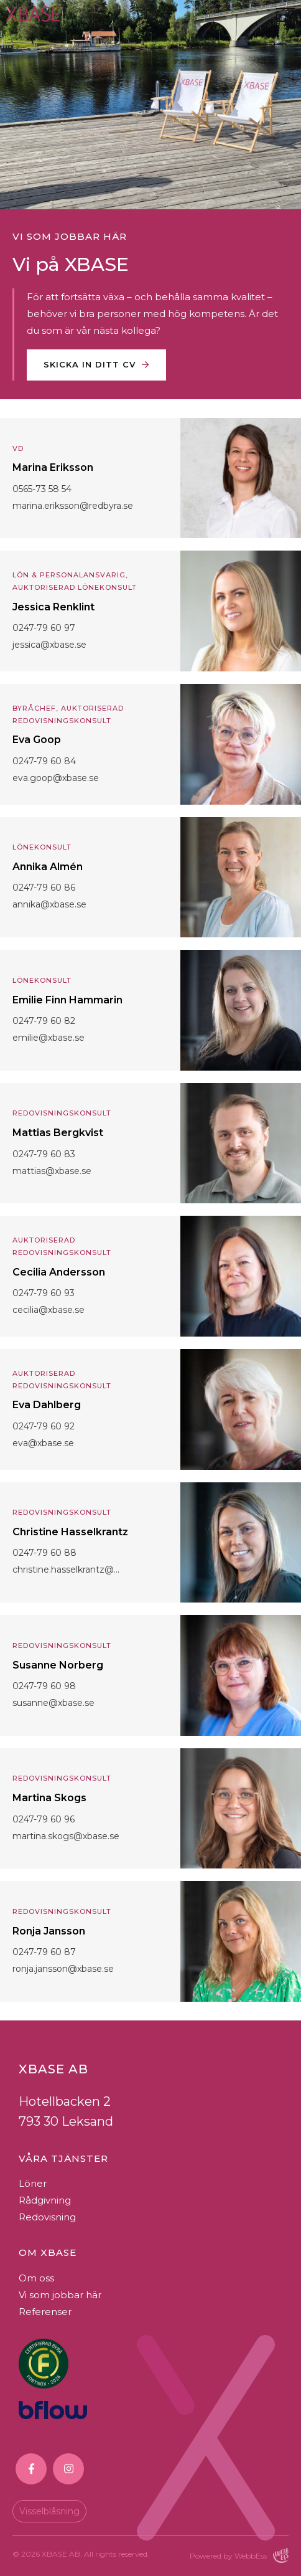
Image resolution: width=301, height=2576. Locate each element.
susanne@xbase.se (53, 1702)
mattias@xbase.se (51, 1171)
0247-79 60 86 (43, 887)
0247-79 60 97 (43, 627)
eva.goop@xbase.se (55, 778)
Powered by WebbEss (239, 2555)
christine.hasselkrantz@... (65, 1569)
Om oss (36, 2278)
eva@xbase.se (43, 1443)
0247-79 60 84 (44, 761)
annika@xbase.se (49, 904)
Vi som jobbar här (60, 2295)
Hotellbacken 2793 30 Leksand (66, 2111)
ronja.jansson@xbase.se (63, 1968)
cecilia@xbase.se (48, 1309)
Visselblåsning (49, 2511)
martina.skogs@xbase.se (65, 1836)
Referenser (45, 2312)
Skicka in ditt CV (90, 364)
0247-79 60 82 (43, 1020)
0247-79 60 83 (43, 1154)
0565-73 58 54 (42, 489)
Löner (33, 2183)
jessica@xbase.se (49, 644)
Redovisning (47, 2217)
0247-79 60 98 (44, 1686)
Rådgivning (45, 2200)
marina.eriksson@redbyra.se (72, 505)
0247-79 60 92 (43, 1426)
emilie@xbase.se (48, 1037)
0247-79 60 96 (43, 1819)
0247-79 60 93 (43, 1293)
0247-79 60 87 (44, 1952)
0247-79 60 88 (44, 1552)
